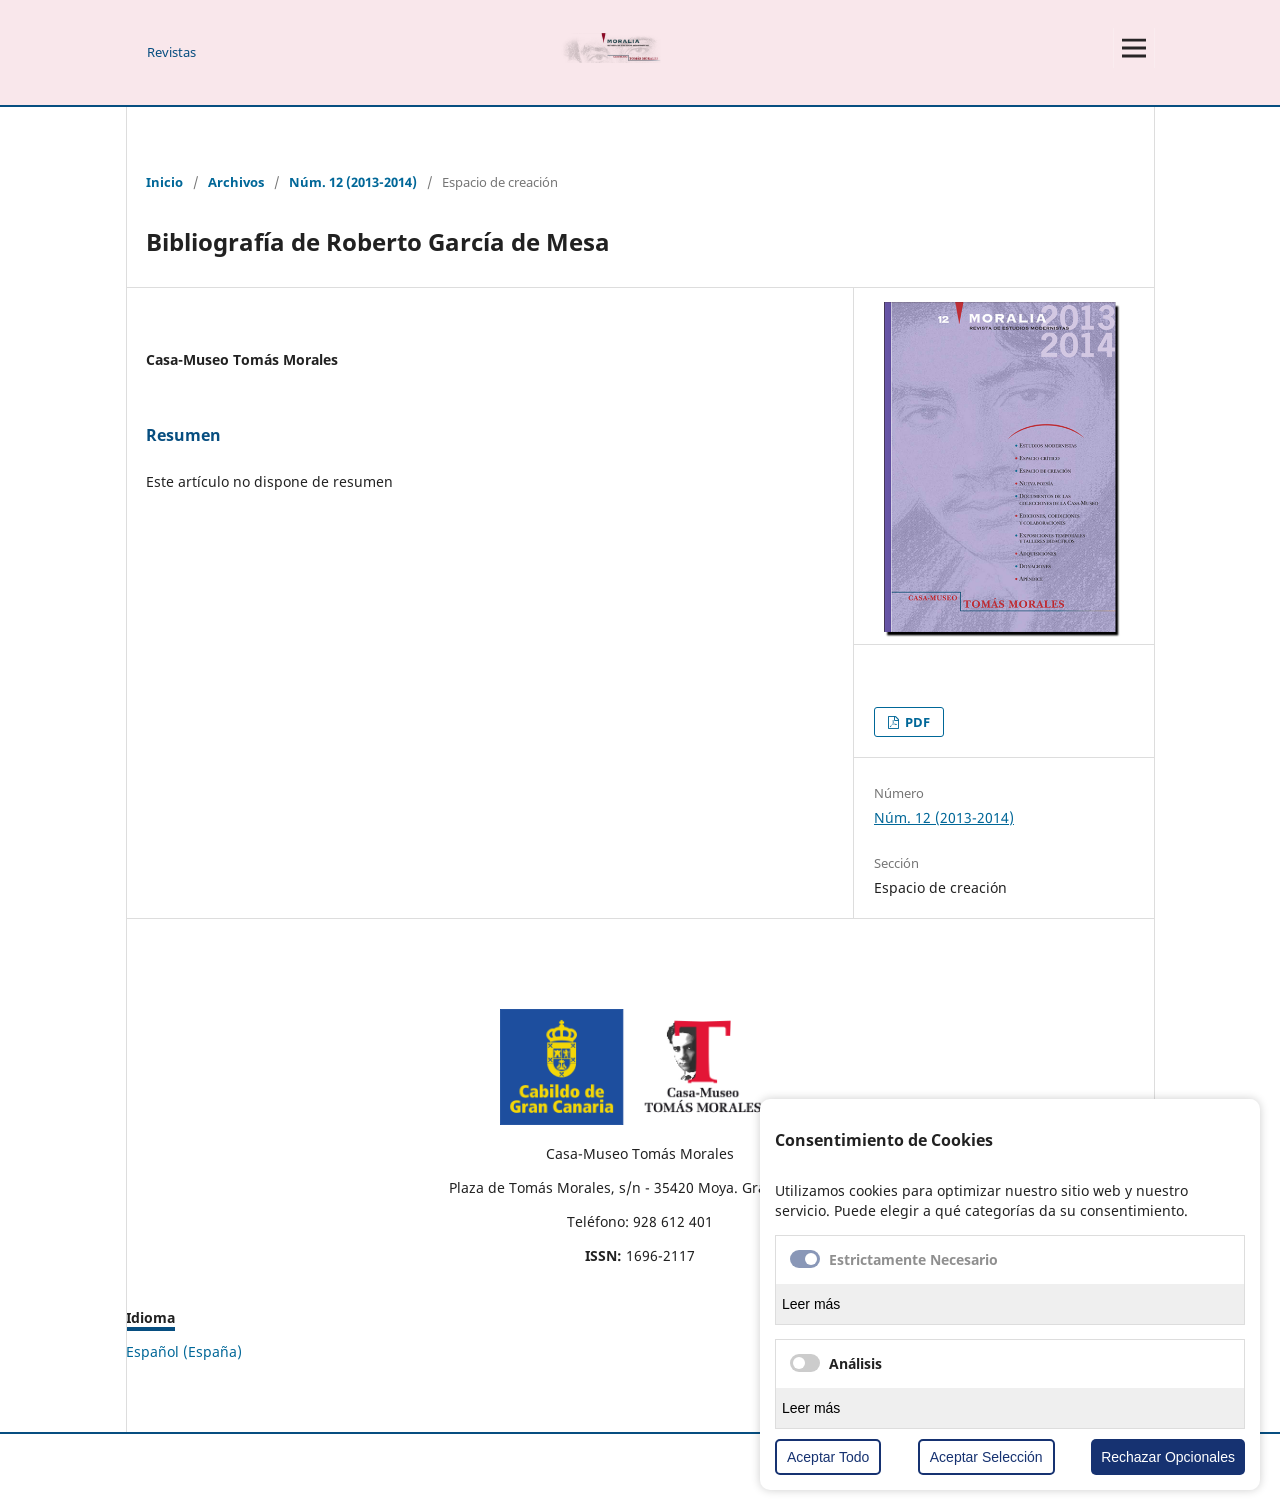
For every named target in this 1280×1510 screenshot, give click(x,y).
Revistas (171, 52)
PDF (916, 722)
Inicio (164, 182)
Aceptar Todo (828, 1457)
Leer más (811, 1304)
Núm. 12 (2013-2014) (353, 182)
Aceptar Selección (986, 1457)
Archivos (236, 182)
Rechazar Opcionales (1168, 1457)
